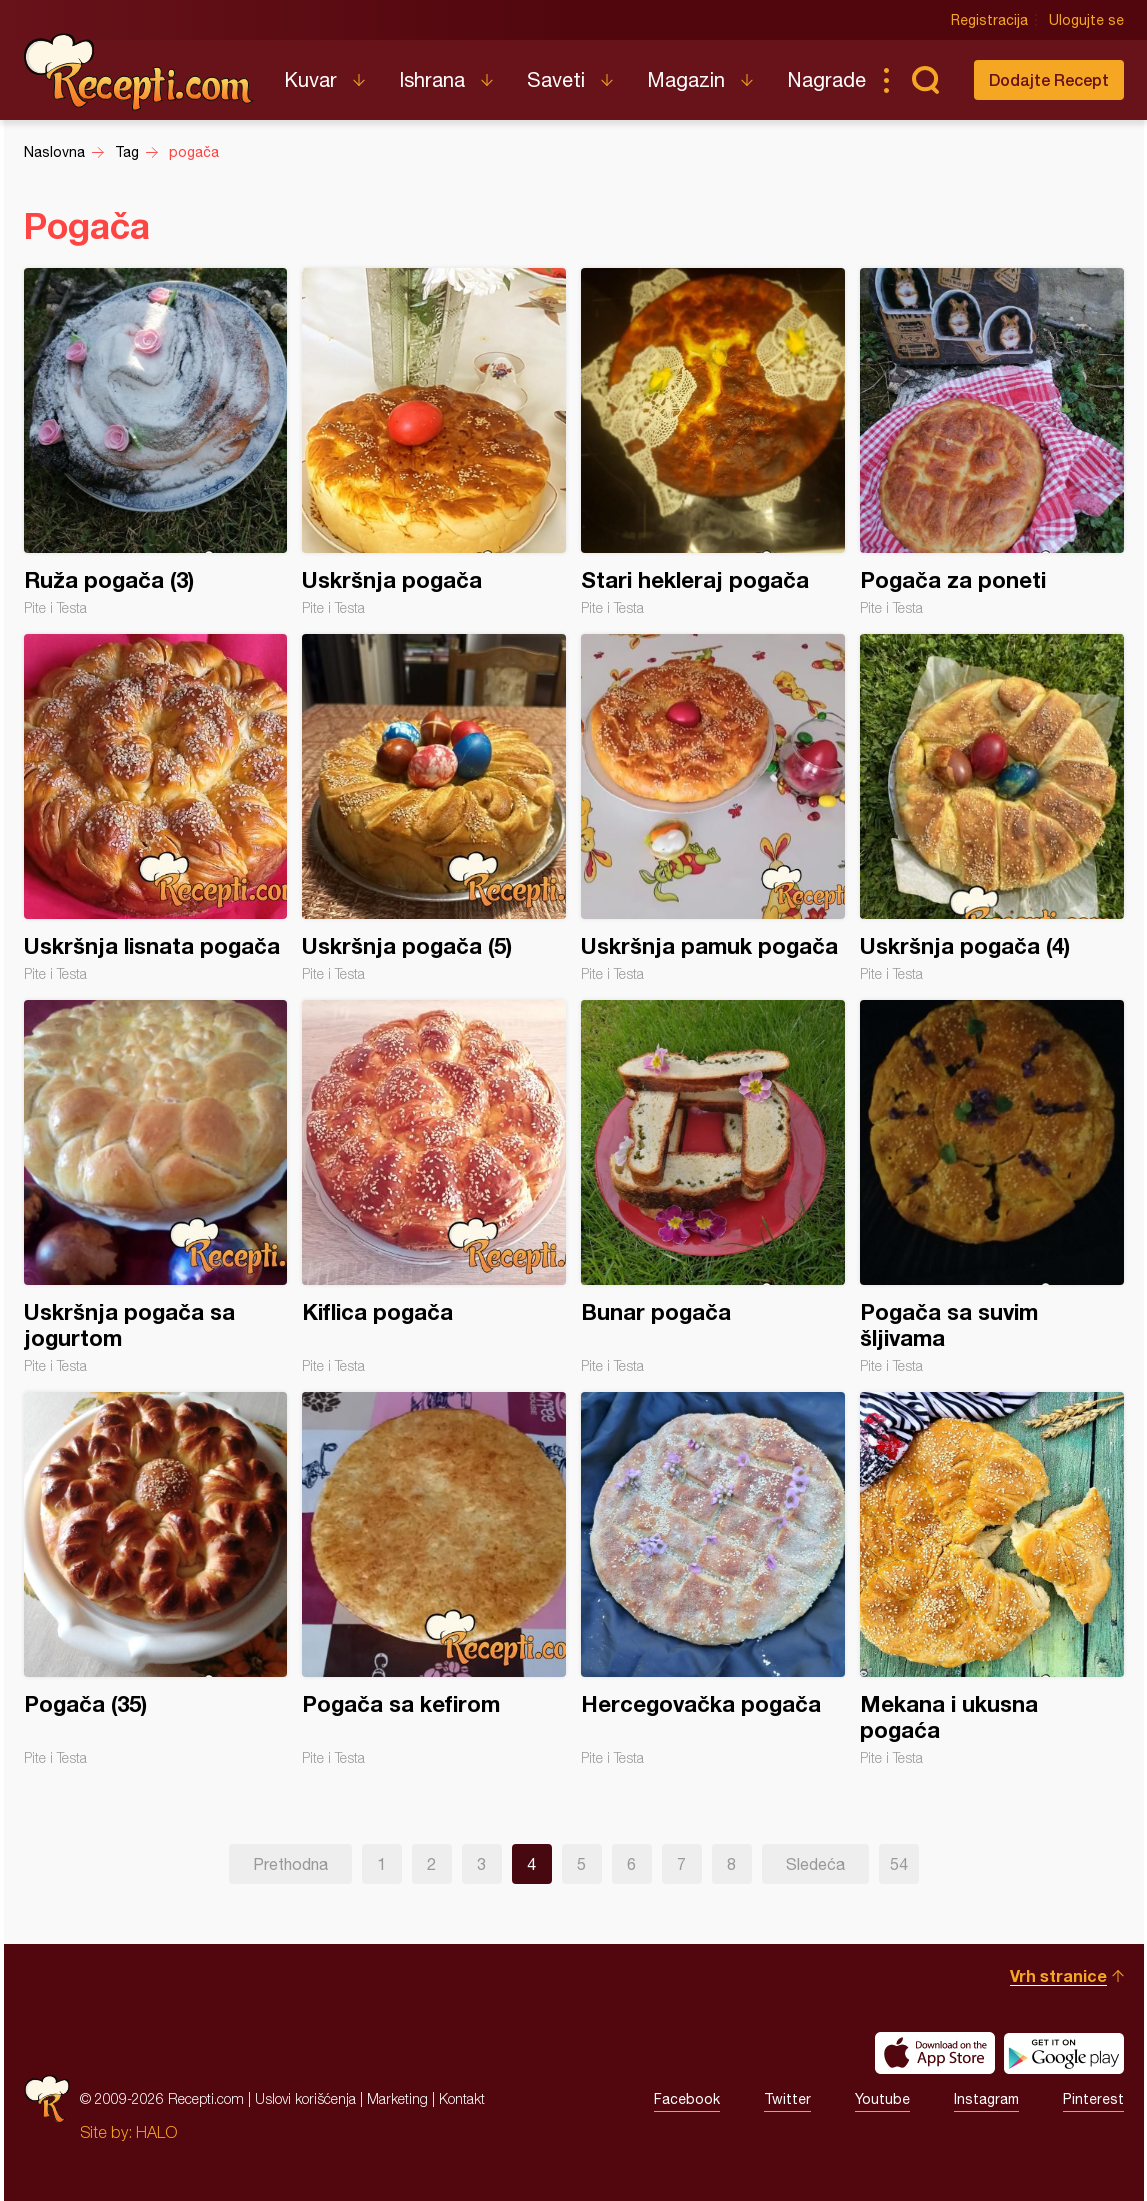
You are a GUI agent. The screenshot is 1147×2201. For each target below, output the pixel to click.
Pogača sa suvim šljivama (992, 1187)
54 (899, 1864)
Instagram (986, 2099)
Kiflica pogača (434, 1187)
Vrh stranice (1058, 1975)
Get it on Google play (1064, 2053)
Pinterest (1093, 2099)
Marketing (397, 2098)
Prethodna (290, 1864)
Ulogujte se (1086, 20)
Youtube (882, 2099)
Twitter (787, 2099)
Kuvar (310, 79)
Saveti (556, 79)
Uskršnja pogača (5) (434, 808)
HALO (156, 2132)
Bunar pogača (713, 1187)
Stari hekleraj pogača (713, 442)
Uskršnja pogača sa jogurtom (156, 1187)
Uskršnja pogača (434, 442)
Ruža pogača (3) (156, 442)
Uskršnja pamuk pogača (713, 808)
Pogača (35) (156, 1579)
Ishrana (432, 79)
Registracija (989, 20)
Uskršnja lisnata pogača (156, 808)
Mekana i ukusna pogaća (992, 1579)
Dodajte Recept (1049, 79)
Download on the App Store (935, 2053)
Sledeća (815, 1864)
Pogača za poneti (992, 442)
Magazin (686, 79)
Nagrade (826, 79)
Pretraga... (926, 80)
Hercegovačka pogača (713, 1579)
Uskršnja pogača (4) (992, 808)
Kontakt (462, 2098)
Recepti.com (139, 72)
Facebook (687, 2099)
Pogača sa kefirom (434, 1579)
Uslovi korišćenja (305, 2098)
